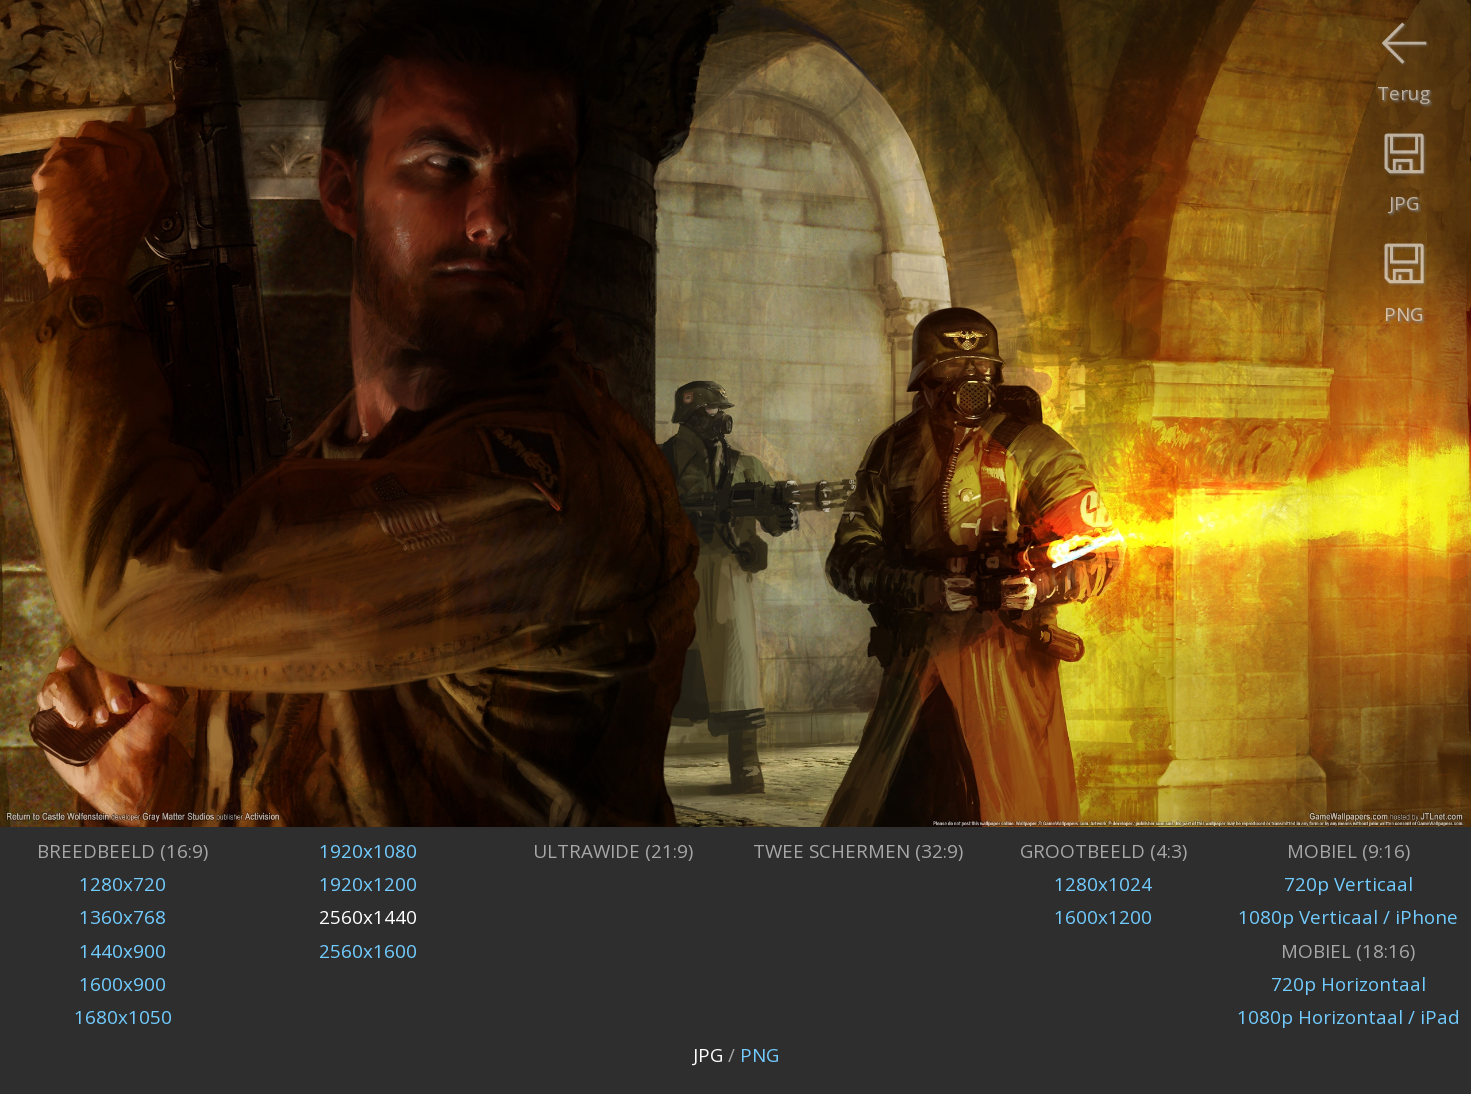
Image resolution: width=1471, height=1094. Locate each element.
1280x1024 (1103, 884)
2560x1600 (368, 951)
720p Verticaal (1348, 884)
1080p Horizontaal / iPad (1348, 1017)
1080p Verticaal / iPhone (1348, 917)
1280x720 (122, 884)
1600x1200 (1103, 917)
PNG (759, 1055)
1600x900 (122, 984)
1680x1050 (123, 1017)
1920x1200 (368, 884)
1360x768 (122, 917)
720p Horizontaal (1348, 984)
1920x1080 (368, 851)
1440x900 (122, 951)
